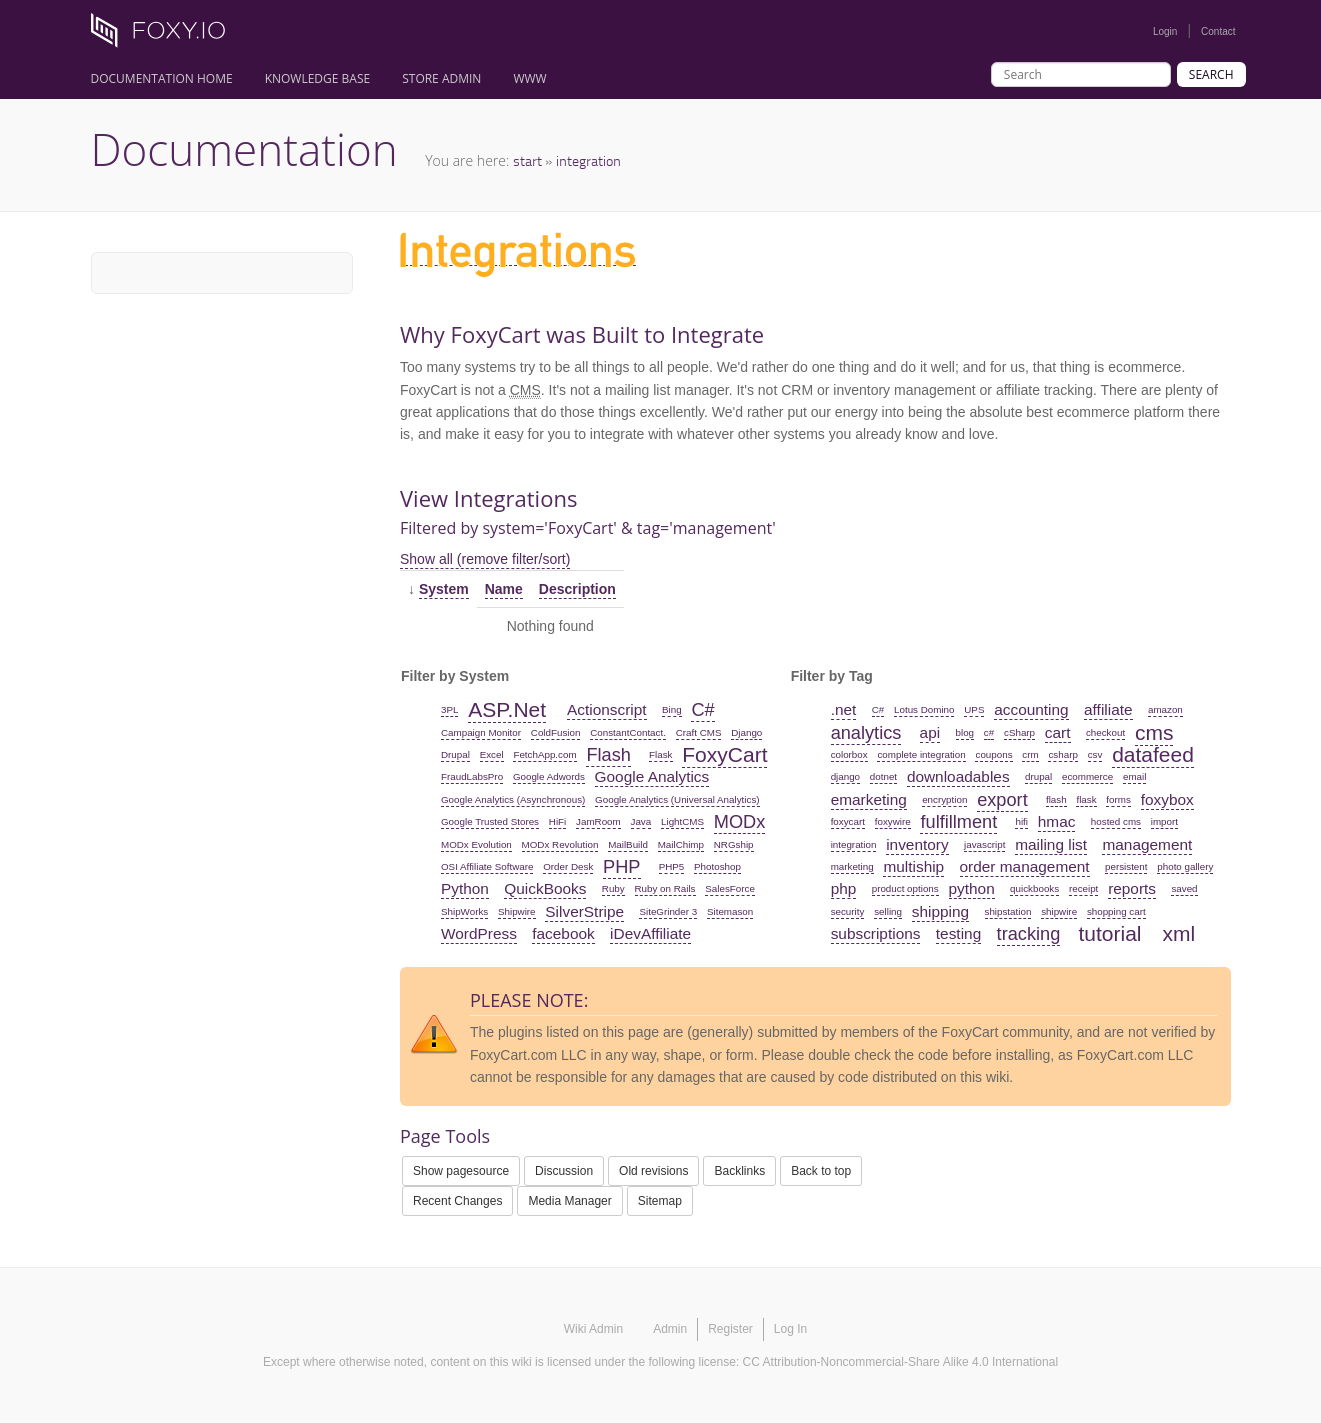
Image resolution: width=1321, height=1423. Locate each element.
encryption (944, 799)
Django (746, 732)
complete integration (921, 754)
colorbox (849, 754)
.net (844, 709)
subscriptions (876, 933)
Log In (790, 1329)
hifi (1021, 821)
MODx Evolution (476, 844)
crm (1030, 754)
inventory (917, 844)
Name (504, 589)
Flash (608, 755)
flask (1086, 799)
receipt (1083, 888)
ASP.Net (507, 709)
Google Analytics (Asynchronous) (513, 799)
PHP (621, 867)
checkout (1105, 732)
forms (1118, 799)
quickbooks (1034, 888)
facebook (563, 933)
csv (1095, 754)
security (848, 911)
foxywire (893, 821)
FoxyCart (724, 754)
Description (577, 589)
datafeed (1153, 754)
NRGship (734, 844)
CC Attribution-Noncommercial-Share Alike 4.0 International (900, 1362)
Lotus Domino (924, 709)
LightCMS (682, 821)
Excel (492, 754)
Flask (660, 754)
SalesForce (730, 888)
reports (1132, 888)
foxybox (1167, 799)
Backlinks (739, 1171)
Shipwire (517, 911)
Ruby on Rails (665, 888)
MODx (740, 822)
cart (1058, 732)
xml (1179, 933)
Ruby (613, 888)
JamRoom (598, 821)
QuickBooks (545, 888)
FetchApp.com (544, 754)
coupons (993, 754)
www (529, 78)
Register (730, 1329)
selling (888, 911)
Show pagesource (461, 1171)
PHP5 (672, 866)
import (1164, 821)
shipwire (1059, 911)
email (1134, 776)
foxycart (848, 821)
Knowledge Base (318, 78)
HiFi (557, 821)
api (930, 732)
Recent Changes (457, 1201)
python (972, 888)
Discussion (564, 1171)
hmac (1057, 821)
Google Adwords (549, 776)
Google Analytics (652, 776)
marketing (852, 866)
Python (465, 888)
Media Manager (569, 1201)
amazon (1165, 709)
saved (1184, 888)
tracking (1029, 934)
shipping (940, 911)
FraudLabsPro (472, 776)
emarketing (869, 799)
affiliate (1108, 709)
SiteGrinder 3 (668, 911)
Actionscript (607, 709)
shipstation (1008, 911)
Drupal (455, 754)
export (1002, 800)
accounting (1031, 709)
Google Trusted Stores (490, 821)
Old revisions (653, 1171)
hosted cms (1116, 821)
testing (958, 933)
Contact (1218, 31)
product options (905, 888)
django (845, 776)
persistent (1126, 866)
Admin (670, 1329)
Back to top (821, 1171)
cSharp (1019, 732)
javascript (984, 844)
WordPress (479, 933)
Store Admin (441, 78)
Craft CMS (699, 732)
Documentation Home (162, 78)
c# (989, 732)
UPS (974, 709)
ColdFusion (556, 732)
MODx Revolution (560, 844)
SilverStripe (584, 911)
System (444, 589)
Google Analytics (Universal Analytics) (677, 799)
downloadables (958, 776)
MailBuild (628, 844)
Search (1211, 74)
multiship (913, 866)
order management (1025, 866)
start (527, 160)
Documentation (244, 149)
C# (702, 710)
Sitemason (730, 911)
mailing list (1051, 844)
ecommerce (1087, 776)
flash (1056, 799)
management (1147, 844)
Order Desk (568, 866)
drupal (1038, 776)
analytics (866, 733)
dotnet (883, 776)
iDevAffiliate (650, 933)
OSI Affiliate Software (487, 866)
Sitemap (660, 1201)
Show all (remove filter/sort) (485, 559)
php (844, 888)
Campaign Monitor (481, 732)
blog (965, 732)
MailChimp (681, 844)
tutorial (1109, 933)
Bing (672, 709)
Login (1165, 31)
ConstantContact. (628, 732)
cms (1154, 732)
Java (641, 821)
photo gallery (1185, 866)
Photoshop (717, 866)
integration (588, 160)
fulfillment (958, 822)
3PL (449, 709)
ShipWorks (464, 911)
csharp (1062, 754)
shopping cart (1116, 911)
